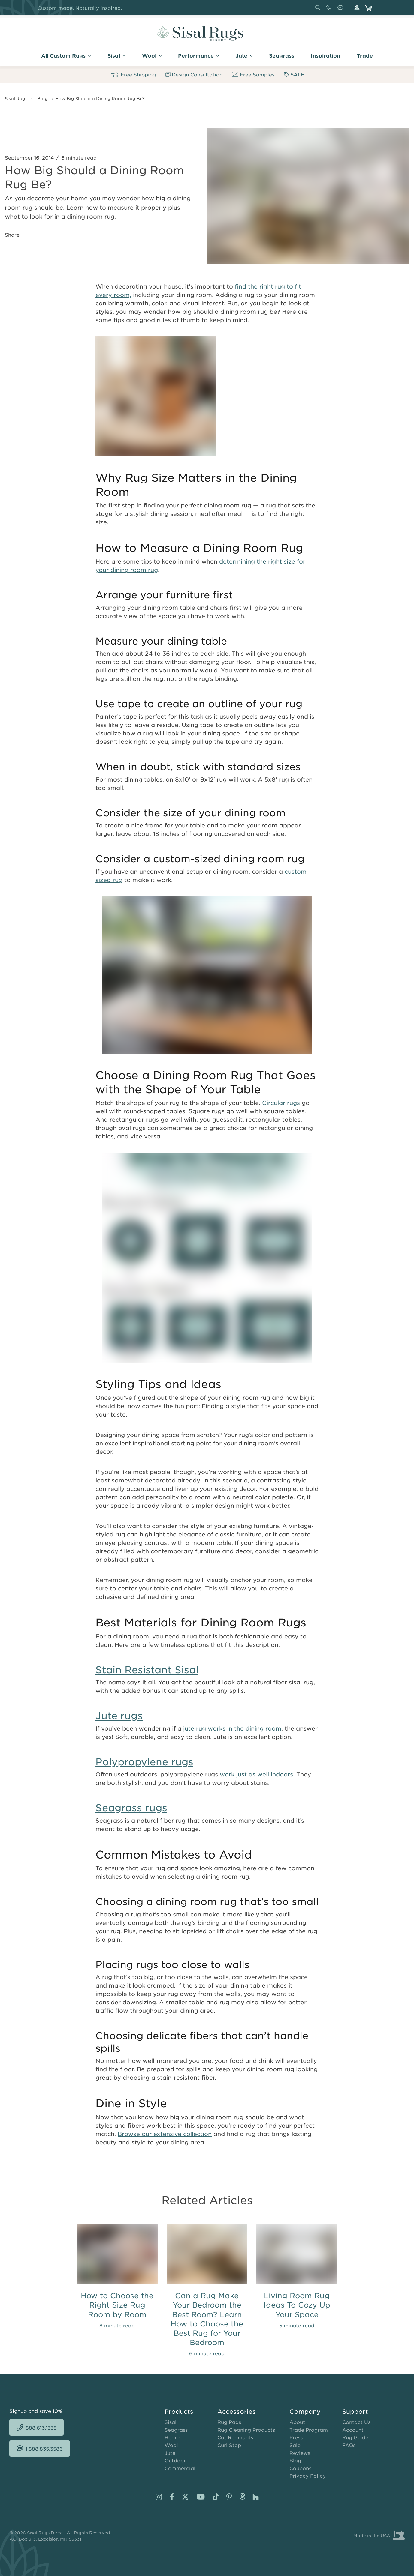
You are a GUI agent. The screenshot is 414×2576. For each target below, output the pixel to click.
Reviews (299, 2453)
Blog (42, 98)
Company (305, 2411)
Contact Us (356, 2422)
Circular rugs (281, 1102)
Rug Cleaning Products (246, 2430)
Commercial (180, 2468)
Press (296, 2437)
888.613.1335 (330, 10)
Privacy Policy (307, 2476)
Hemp (172, 2437)
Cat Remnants (235, 2437)
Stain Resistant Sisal (146, 1669)
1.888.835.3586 (341, 10)
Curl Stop (229, 2445)
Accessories (236, 2411)
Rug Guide (355, 2437)
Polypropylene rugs (144, 1761)
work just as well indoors (256, 1774)
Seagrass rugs (131, 1807)
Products (179, 2411)
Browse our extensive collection (165, 2133)
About (297, 2422)
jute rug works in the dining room (231, 1728)
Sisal (171, 2422)
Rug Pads (229, 2422)
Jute (170, 2453)
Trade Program (308, 2430)
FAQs (348, 2445)
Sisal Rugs (16, 98)
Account (353, 2430)
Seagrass (176, 2430)
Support (355, 2411)
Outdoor (175, 2460)
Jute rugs (119, 1715)
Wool (171, 2445)
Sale (295, 2445)
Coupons (300, 2468)
